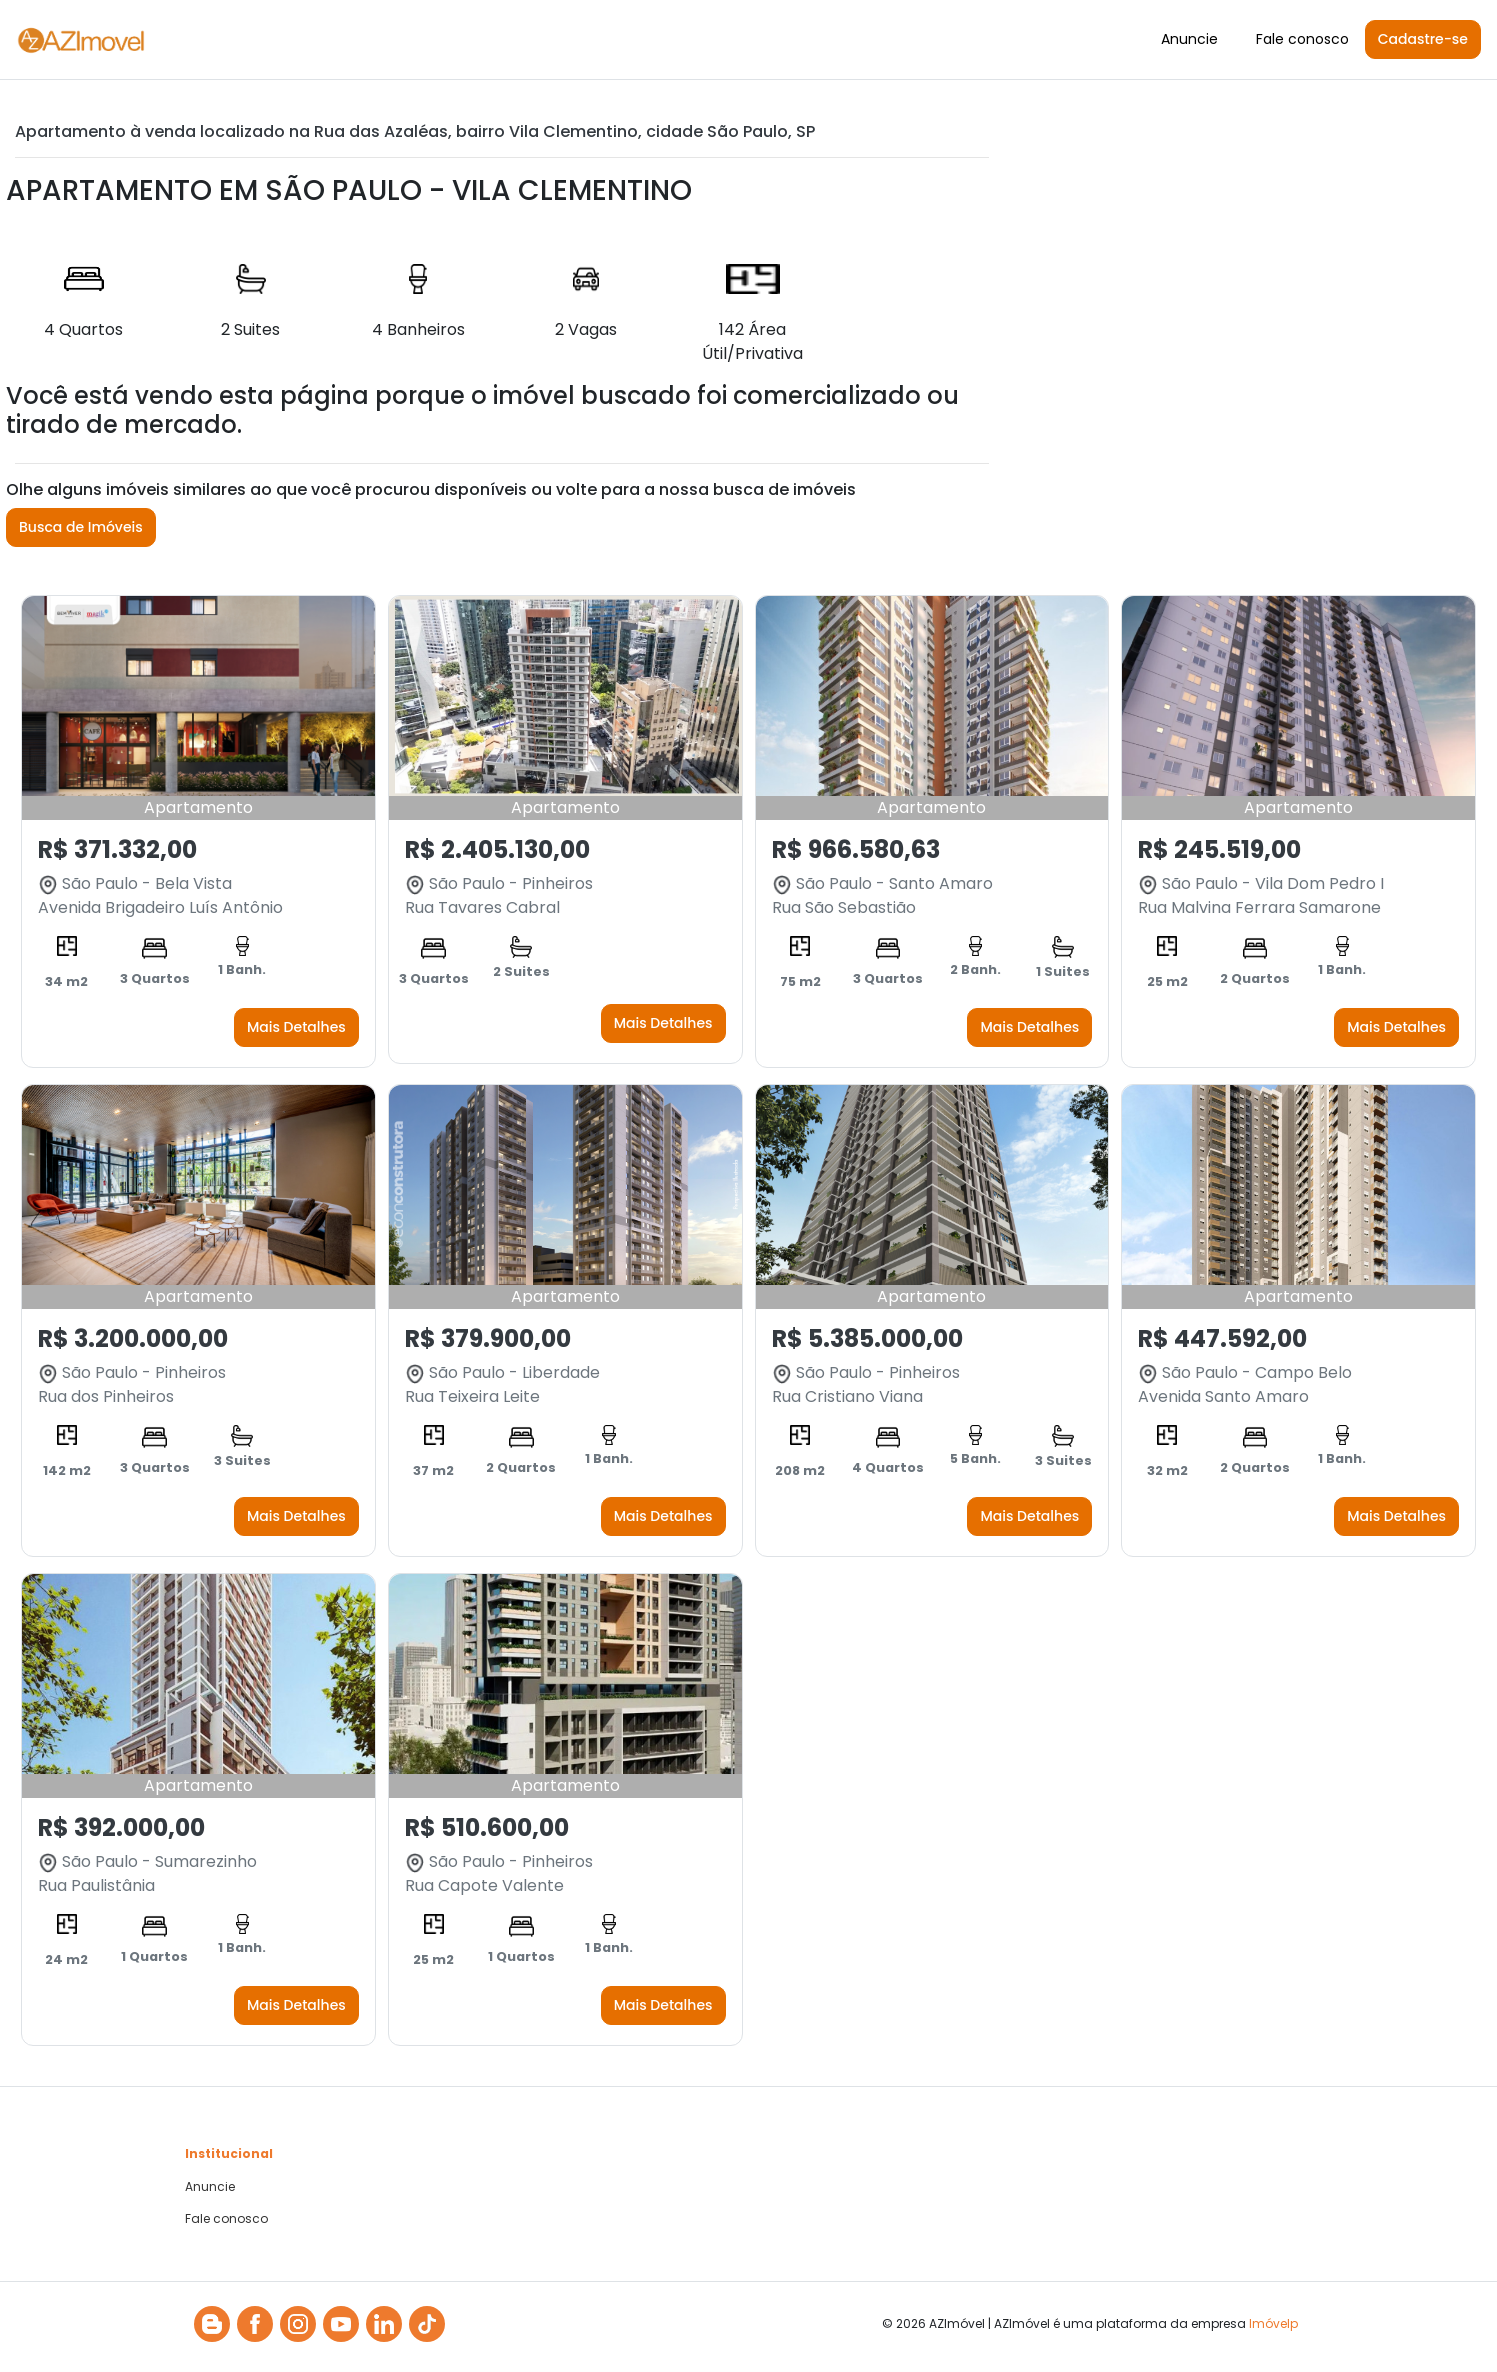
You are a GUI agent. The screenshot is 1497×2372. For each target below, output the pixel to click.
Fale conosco (1302, 39)
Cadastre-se (1423, 39)
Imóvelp (1273, 2323)
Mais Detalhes (296, 1027)
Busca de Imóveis (81, 527)
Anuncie (1189, 39)
